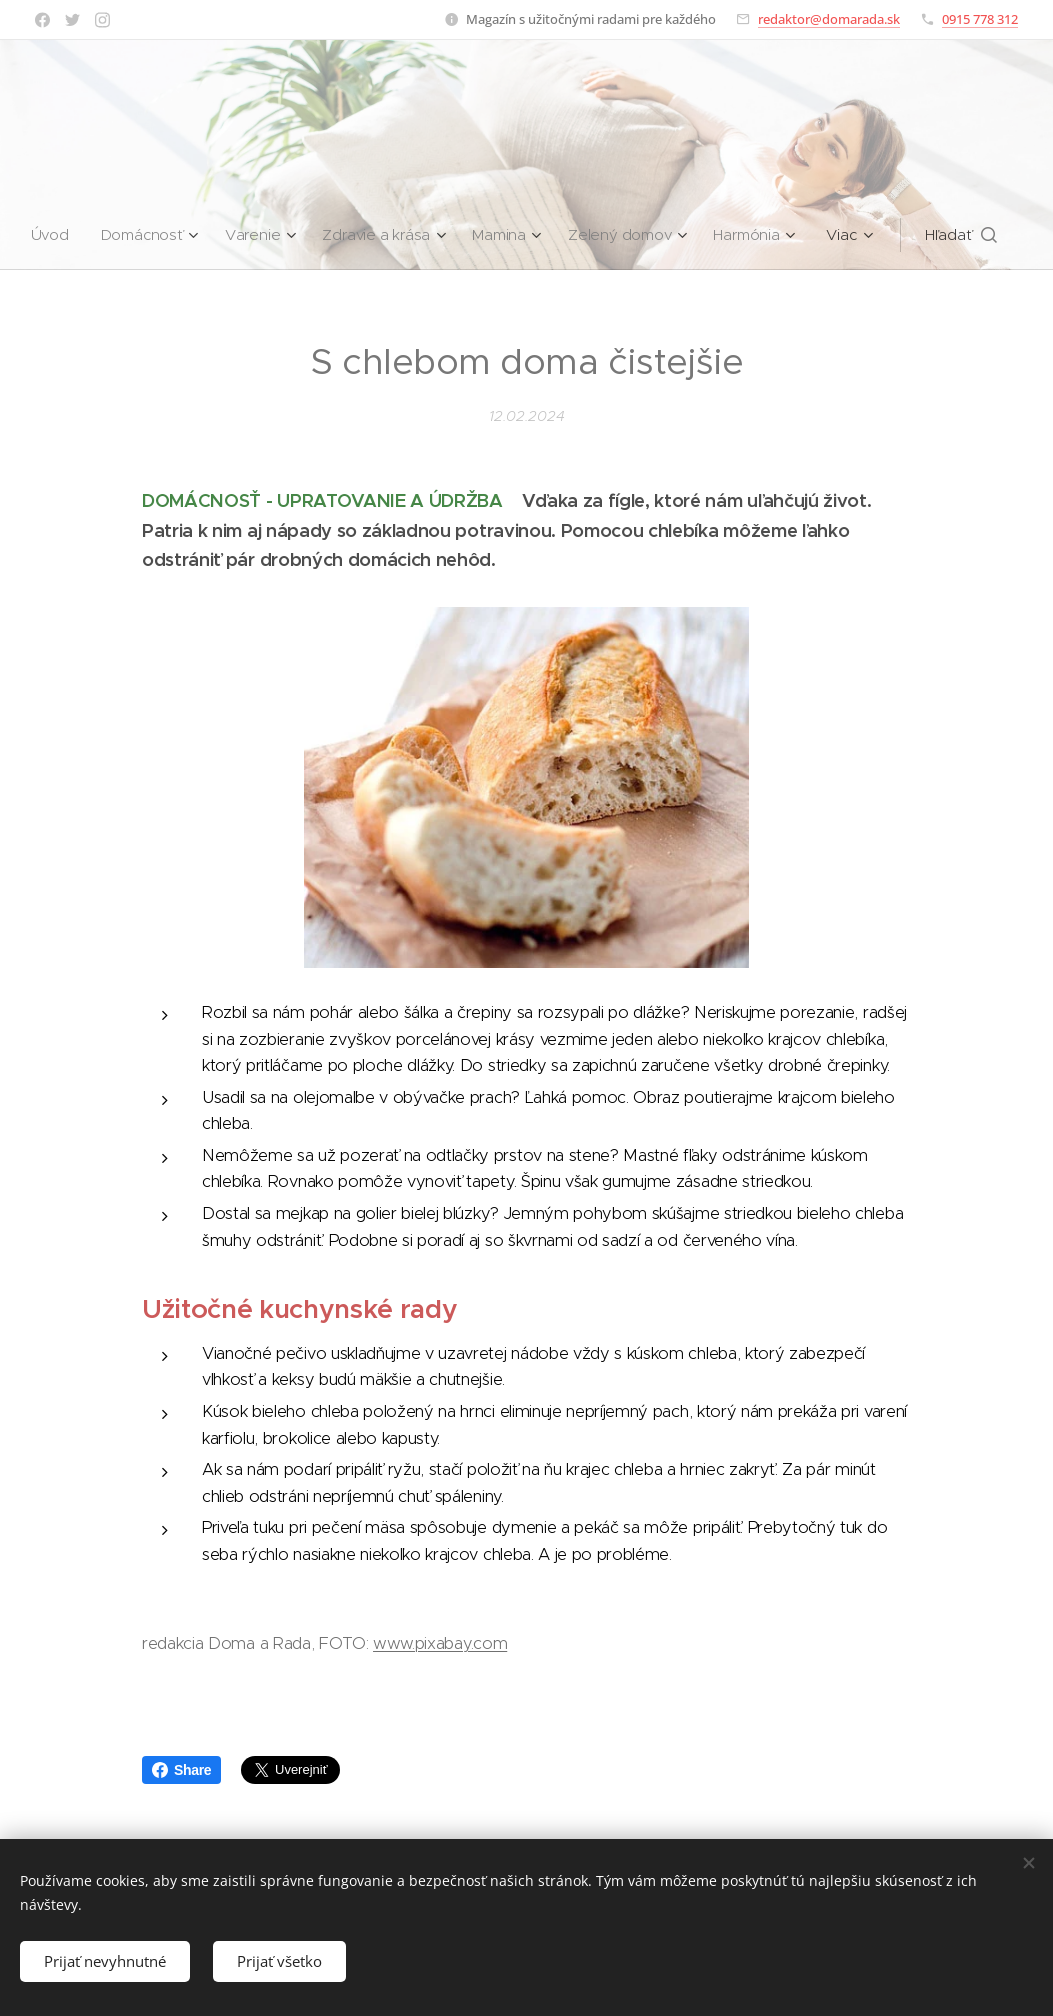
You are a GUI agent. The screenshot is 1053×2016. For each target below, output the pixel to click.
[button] (968, 235)
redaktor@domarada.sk (829, 19)
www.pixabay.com (440, 1643)
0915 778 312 (980, 19)
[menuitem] (51, 235)
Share (181, 1770)
